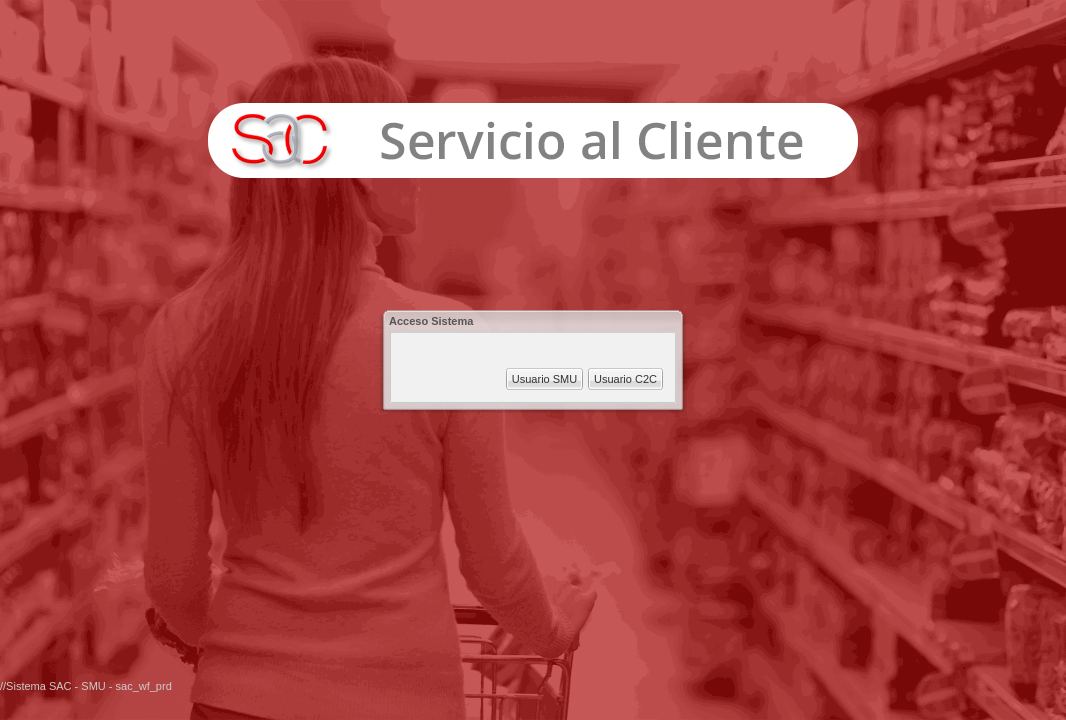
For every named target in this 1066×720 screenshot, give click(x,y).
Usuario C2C (625, 379)
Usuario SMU (544, 379)
